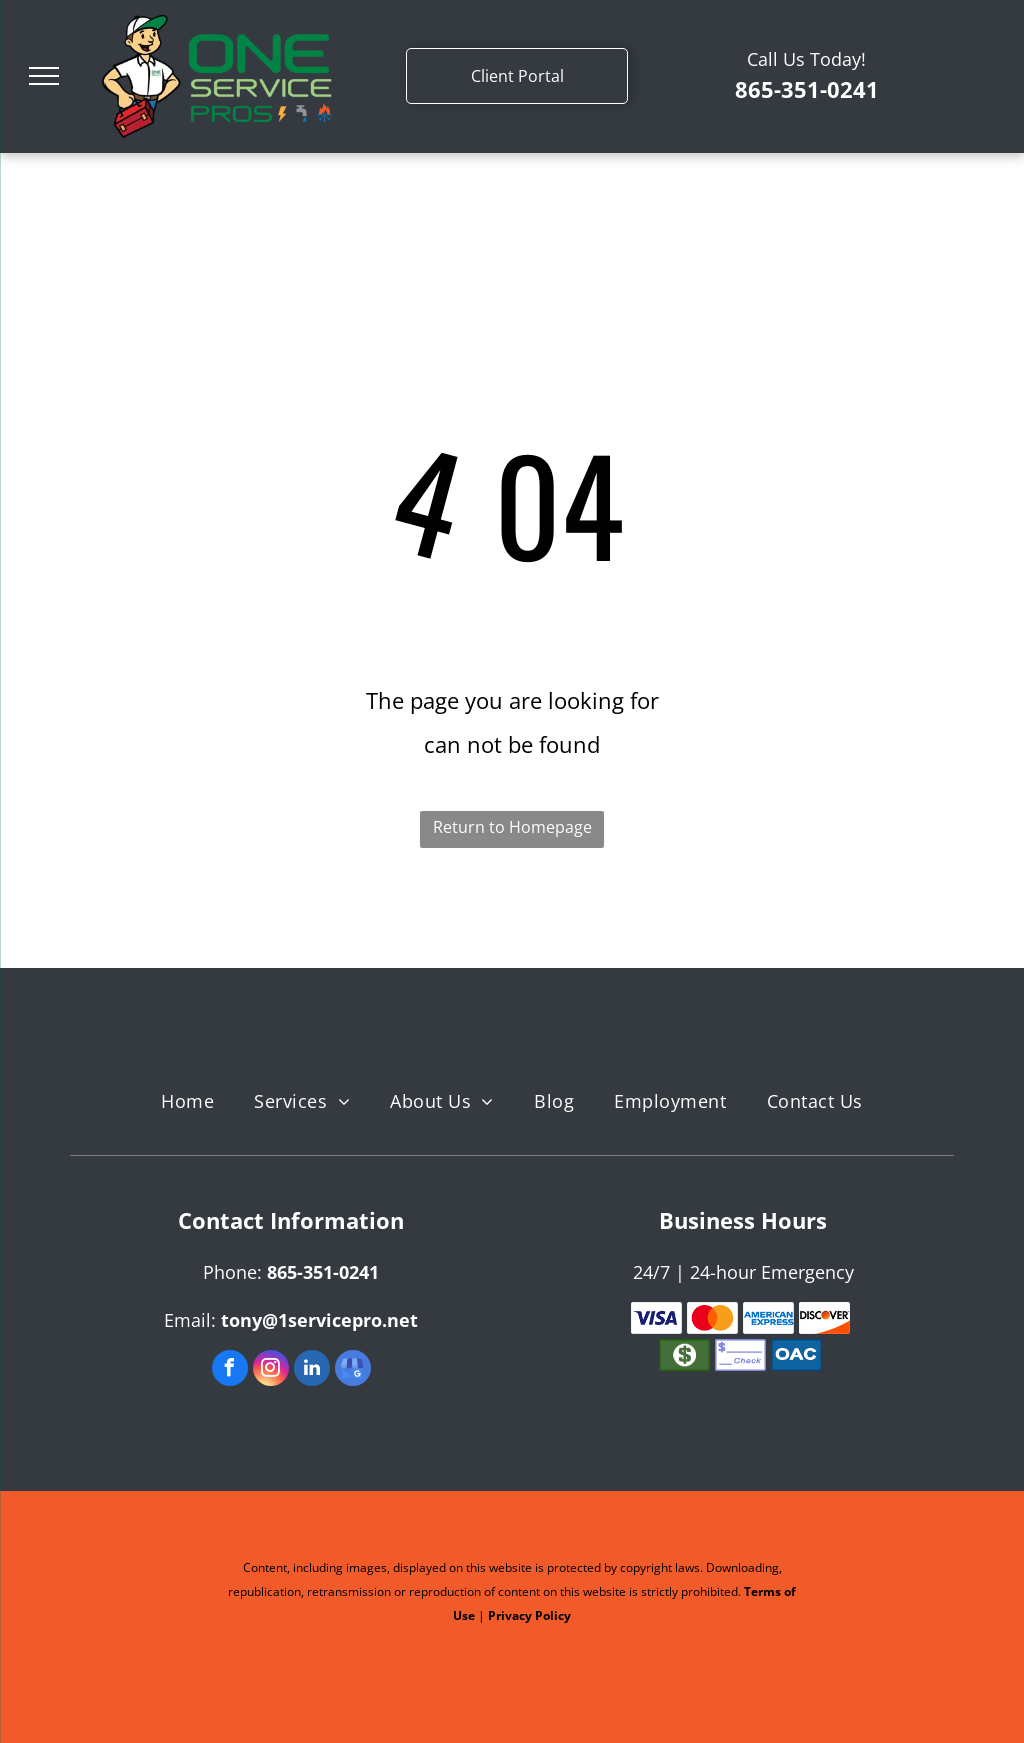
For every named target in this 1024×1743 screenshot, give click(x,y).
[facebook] (230, 1370)
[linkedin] (312, 1370)
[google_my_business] (353, 1370)
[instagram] (271, 1370)
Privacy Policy (529, 1615)
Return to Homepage (512, 827)
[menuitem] (187, 1101)
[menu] (44, 76)
